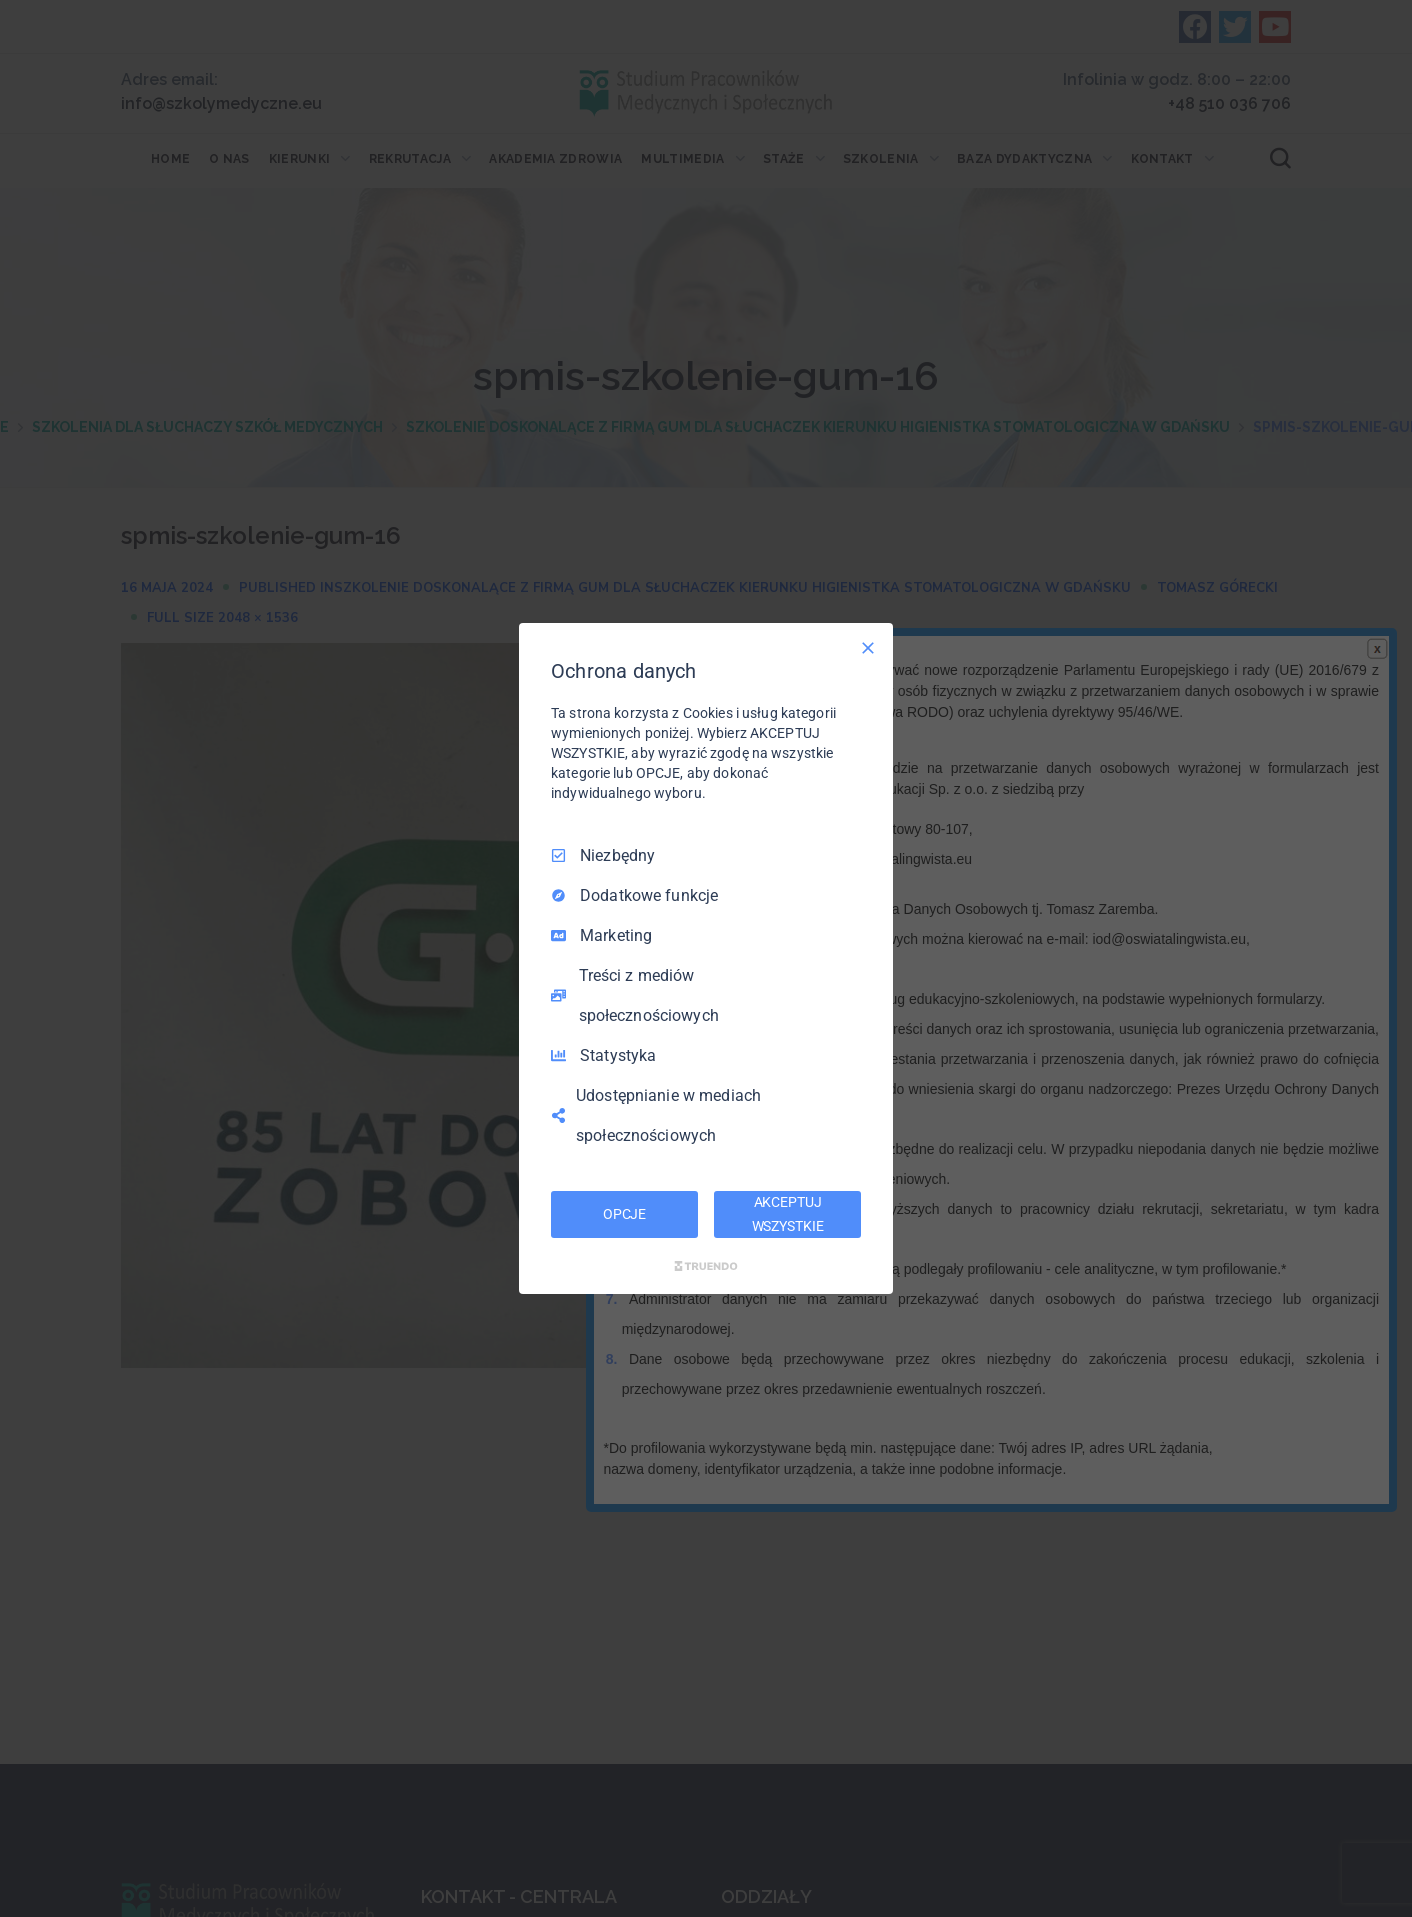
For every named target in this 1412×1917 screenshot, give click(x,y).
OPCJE (624, 1214)
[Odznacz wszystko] (868, 648)
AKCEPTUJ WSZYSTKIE (788, 1214)
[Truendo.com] (706, 1266)
